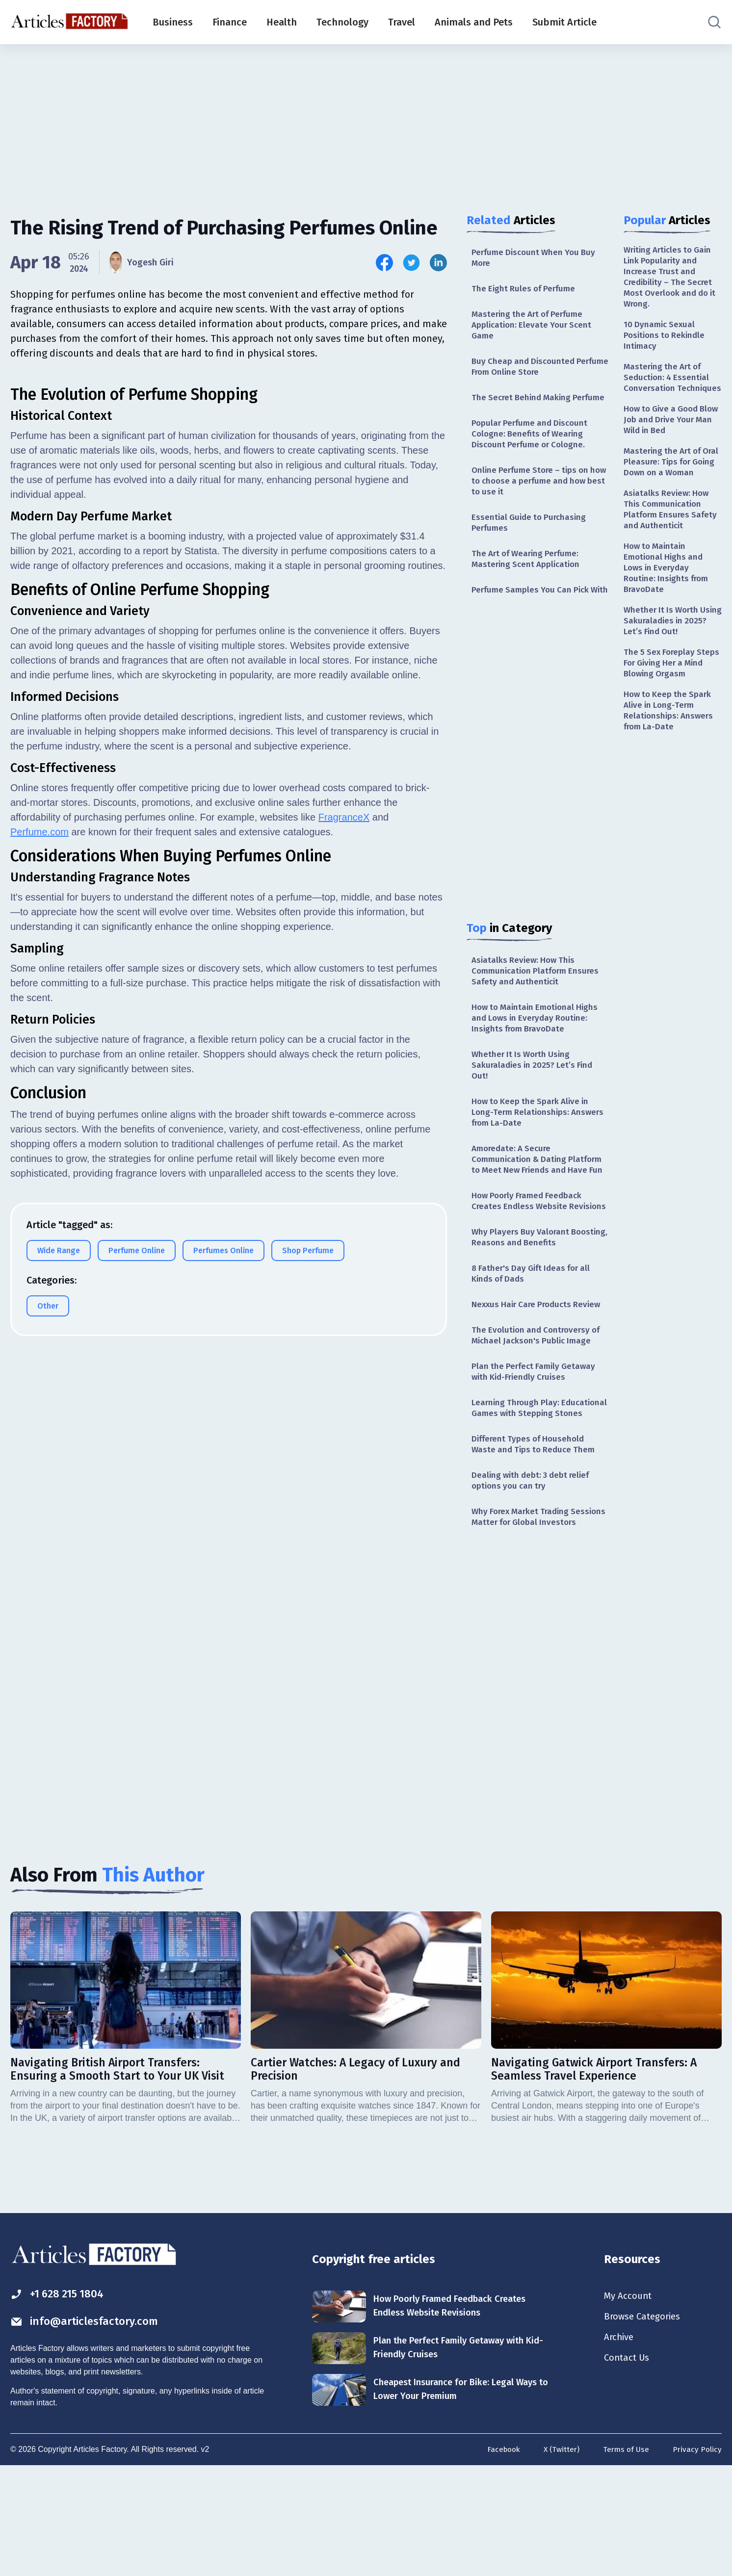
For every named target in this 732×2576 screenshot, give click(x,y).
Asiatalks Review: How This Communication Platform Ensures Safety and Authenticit (538, 1008)
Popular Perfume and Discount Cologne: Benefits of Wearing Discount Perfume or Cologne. (532, 452)
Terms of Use (625, 2558)
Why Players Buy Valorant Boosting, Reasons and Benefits (535, 1308)
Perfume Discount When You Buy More (536, 258)
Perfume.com (39, 1076)
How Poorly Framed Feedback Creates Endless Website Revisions (529, 1265)
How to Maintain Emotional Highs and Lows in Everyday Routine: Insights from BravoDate (538, 1057)
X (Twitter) (559, 2558)
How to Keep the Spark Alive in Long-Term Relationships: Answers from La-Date (533, 1155)
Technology (342, 22)
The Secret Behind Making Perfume (523, 408)
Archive (620, 2446)
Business (173, 22)
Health (281, 22)
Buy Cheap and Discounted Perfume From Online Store (525, 371)
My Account (629, 2403)
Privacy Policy (697, 2558)
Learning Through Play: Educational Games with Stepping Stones (538, 1491)
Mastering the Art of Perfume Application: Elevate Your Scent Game (534, 327)
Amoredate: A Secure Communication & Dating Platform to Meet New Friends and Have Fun (531, 1210)
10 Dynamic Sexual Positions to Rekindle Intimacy (666, 340)
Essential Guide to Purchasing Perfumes (531, 544)
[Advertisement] (366, 120)
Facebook (500, 2558)
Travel (401, 22)
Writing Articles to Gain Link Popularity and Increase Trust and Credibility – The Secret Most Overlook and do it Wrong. (671, 278)
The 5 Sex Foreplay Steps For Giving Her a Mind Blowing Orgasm (668, 707)
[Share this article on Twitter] (411, 262)
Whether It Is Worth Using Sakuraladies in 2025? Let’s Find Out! (534, 1106)
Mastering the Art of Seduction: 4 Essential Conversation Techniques (668, 389)
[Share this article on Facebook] (384, 262)
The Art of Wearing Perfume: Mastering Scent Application (528, 582)
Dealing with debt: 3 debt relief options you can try (533, 1572)
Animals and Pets (474, 22)
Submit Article (564, 22)
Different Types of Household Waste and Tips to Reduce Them (536, 1534)
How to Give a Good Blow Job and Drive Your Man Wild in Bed (672, 440)
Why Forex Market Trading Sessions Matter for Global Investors (525, 1615)
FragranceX (344, 1061)
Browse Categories (645, 2424)
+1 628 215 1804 (61, 2401)
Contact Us (628, 2467)
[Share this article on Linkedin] (438, 262)
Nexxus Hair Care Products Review (539, 1378)
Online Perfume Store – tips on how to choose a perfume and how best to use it (533, 501)
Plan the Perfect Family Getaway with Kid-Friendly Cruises (536, 1448)
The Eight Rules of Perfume (525, 289)
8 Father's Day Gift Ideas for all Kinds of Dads (534, 1346)
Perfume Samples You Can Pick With (532, 620)
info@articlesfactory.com (88, 2430)
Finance (229, 22)
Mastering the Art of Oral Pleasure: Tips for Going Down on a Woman (668, 489)
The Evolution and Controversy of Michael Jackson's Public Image (538, 1410)
